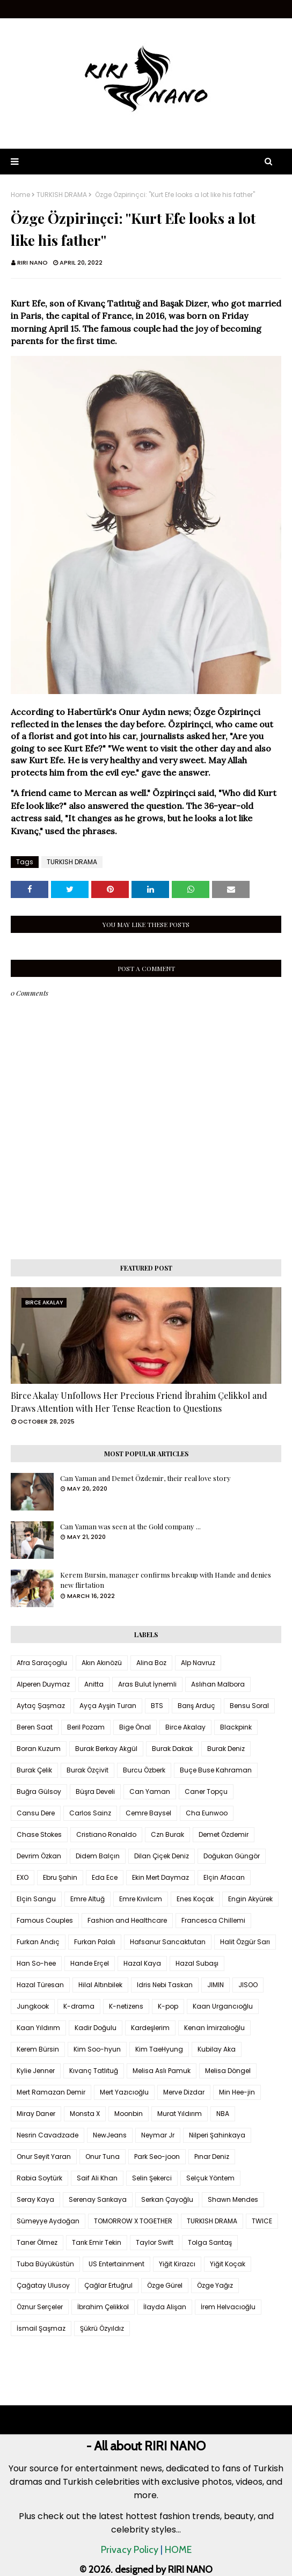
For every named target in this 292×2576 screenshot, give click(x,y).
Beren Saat (35, 1727)
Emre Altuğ (87, 1898)
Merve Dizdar (184, 2092)
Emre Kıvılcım (140, 1898)
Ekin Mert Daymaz (160, 1877)
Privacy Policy (129, 2550)
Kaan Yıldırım (38, 2027)
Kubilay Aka (217, 2049)
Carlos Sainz (90, 1813)
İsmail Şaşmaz (41, 2328)
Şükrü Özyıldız (102, 2328)
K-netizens (126, 2006)
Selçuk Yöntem (210, 2178)
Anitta (94, 1684)
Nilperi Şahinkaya (217, 2135)
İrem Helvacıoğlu (228, 2306)
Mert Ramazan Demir (51, 2092)
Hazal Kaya (142, 1963)
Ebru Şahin (60, 1877)
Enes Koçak (195, 1898)
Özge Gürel (164, 2285)
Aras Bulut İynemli (147, 1684)
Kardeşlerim (150, 2027)
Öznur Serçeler (40, 2306)
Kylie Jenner (36, 2070)
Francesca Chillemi (213, 1920)
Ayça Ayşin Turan (107, 1705)
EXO (22, 1877)
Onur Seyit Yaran (44, 2156)
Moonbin (128, 2113)
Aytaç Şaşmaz (41, 1705)
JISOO (248, 1984)
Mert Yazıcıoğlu (124, 2092)
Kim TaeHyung (159, 2049)
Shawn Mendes (233, 2199)
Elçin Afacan (224, 1877)
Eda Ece (105, 1877)
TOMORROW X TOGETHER (133, 2220)
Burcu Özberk (144, 1770)
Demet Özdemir (224, 1834)
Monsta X (85, 2113)
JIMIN (215, 1984)
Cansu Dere (36, 1813)
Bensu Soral (249, 1705)
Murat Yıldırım (179, 2113)
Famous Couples (45, 1920)
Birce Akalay (185, 1727)
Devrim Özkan (39, 1855)
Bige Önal (135, 1727)
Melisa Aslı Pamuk (162, 2070)
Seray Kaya (35, 2199)
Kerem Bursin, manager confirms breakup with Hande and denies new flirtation (165, 1580)
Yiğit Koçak (227, 2263)
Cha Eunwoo (207, 1813)
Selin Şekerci (152, 2178)
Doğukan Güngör (231, 1855)
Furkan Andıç (38, 1941)
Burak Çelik (34, 1770)
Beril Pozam (86, 1727)
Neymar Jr (157, 2135)
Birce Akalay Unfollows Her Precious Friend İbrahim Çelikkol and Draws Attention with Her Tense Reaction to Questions (139, 1402)
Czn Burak (167, 1834)
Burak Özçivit (87, 1770)
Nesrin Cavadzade (47, 2135)
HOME (178, 2550)
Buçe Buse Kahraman (216, 1770)
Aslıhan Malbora (218, 1684)
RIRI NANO (32, 262)
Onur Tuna (102, 2156)
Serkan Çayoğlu (167, 2199)
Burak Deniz (226, 1748)
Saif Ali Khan (97, 2178)
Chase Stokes (39, 1834)
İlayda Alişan (164, 2306)
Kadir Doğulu (95, 2027)
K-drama (78, 2006)
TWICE (262, 2220)
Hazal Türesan (40, 1984)
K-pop (168, 2006)
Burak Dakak (172, 1748)
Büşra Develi (95, 1791)
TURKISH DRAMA (61, 195)
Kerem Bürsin (38, 2049)
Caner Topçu (206, 1791)
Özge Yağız (215, 2285)
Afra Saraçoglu (42, 1662)
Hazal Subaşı (197, 1963)
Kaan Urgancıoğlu (223, 2006)
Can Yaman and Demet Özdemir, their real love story (145, 1478)
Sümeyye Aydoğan (48, 2220)
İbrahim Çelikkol (103, 2306)
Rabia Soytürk (39, 2178)
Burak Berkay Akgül (106, 1748)
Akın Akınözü (102, 1662)
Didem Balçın (98, 1855)
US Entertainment (116, 2263)
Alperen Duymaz (43, 1684)
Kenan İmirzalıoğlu (214, 2027)
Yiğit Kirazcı (177, 2263)
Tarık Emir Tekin (96, 2242)
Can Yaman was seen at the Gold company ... (130, 1526)
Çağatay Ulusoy (43, 2285)
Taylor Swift (154, 2242)
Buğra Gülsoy (39, 1791)
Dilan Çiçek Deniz (161, 1855)
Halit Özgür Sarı (245, 1941)
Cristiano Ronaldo (106, 1834)
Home (20, 195)
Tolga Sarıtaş (210, 2242)
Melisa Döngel (228, 2070)
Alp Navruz (198, 1662)
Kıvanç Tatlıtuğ (93, 2070)
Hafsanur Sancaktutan (168, 1941)
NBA (222, 2113)
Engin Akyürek (250, 1898)
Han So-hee (36, 1963)
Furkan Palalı (94, 1941)
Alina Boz (151, 1662)
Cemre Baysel (148, 1813)
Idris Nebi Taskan (165, 1984)
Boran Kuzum (39, 1748)
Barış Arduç (196, 1705)
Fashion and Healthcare (127, 1920)
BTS (157, 1705)
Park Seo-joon (157, 2156)
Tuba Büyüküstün (45, 2263)
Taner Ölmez (37, 2242)
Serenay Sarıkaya (98, 2199)
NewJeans (110, 2135)
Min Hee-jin (237, 2092)
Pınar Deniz (211, 2156)
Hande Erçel (89, 1963)
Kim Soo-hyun (97, 2049)
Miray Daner (36, 2113)
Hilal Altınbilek (100, 1984)
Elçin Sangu (36, 1898)
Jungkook (33, 2006)
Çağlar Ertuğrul (108, 2285)
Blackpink (236, 1727)
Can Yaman (149, 1791)
